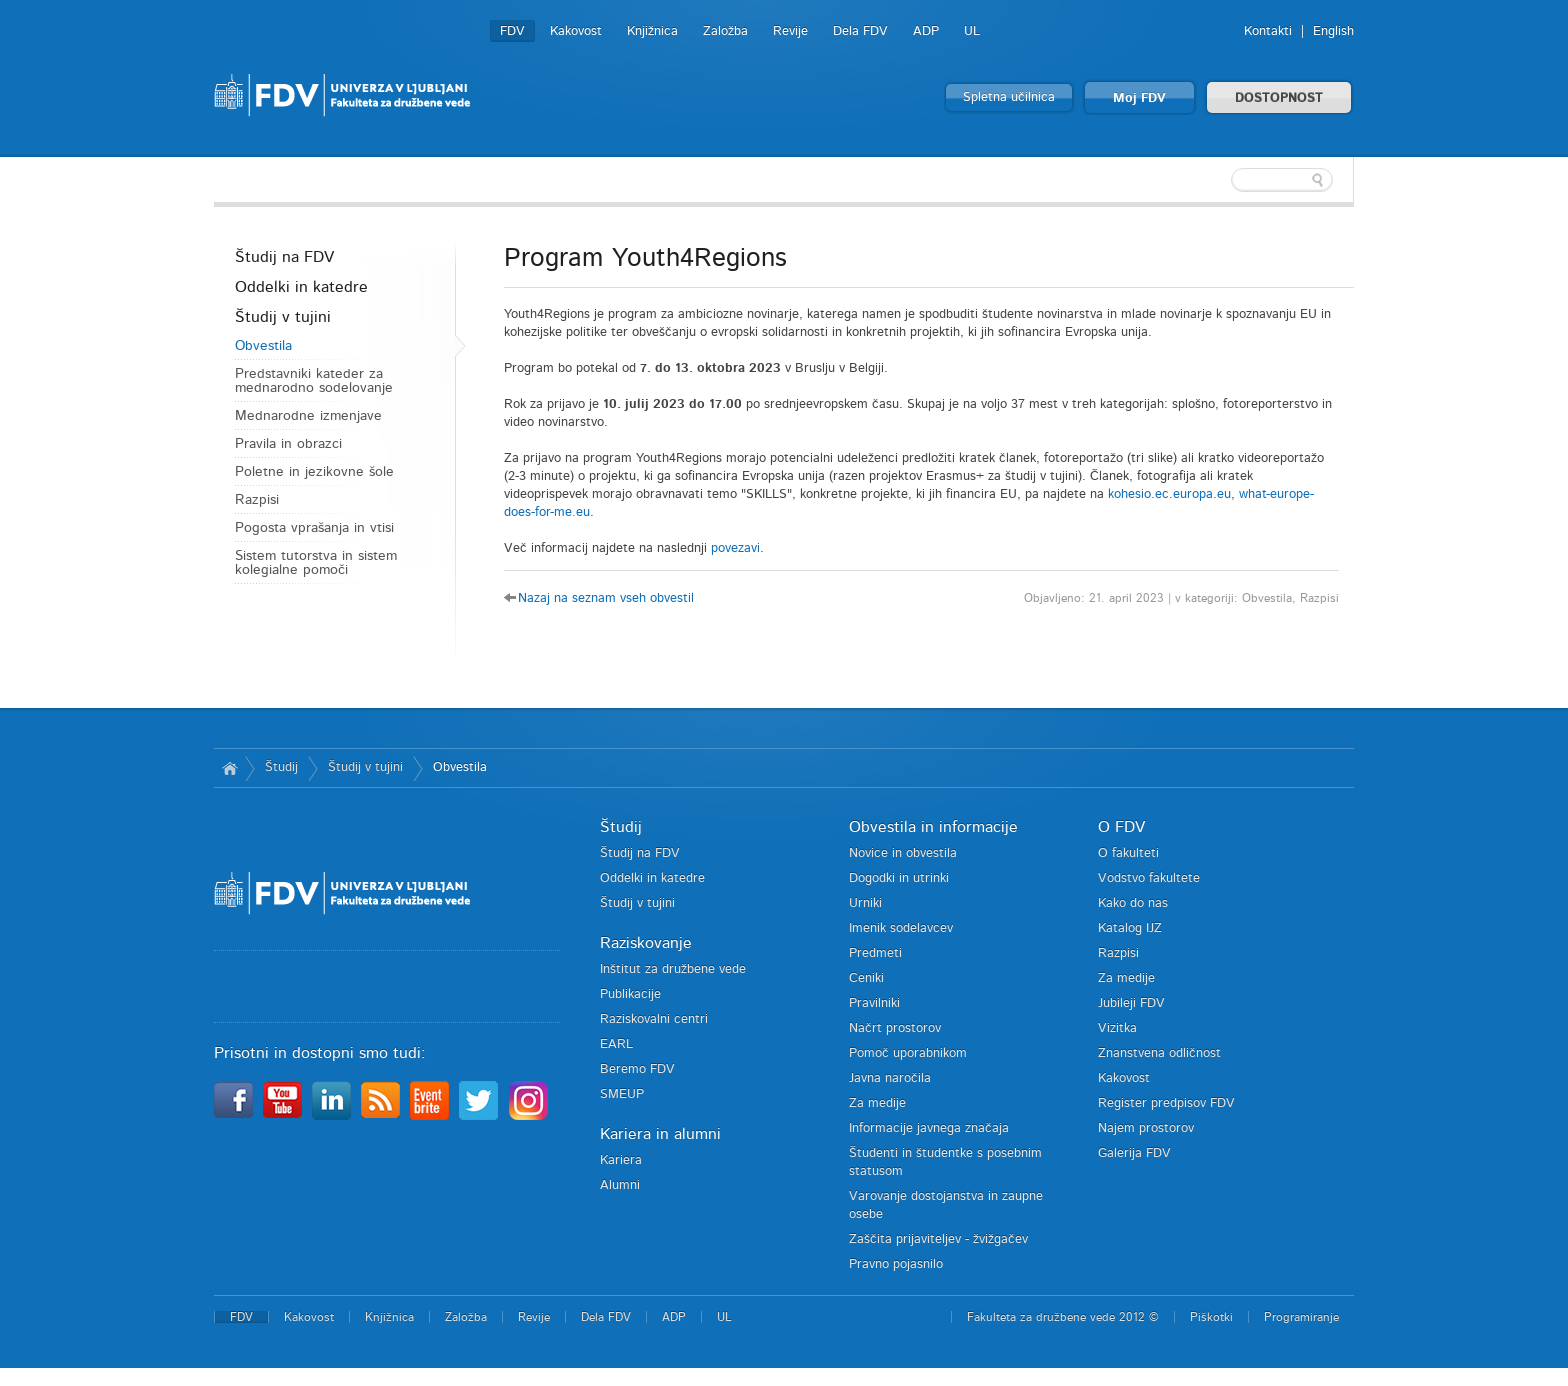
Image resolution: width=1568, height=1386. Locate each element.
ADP (926, 31)
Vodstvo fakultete (1149, 878)
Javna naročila (890, 1078)
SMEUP (622, 1094)
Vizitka (1117, 1028)
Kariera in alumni (660, 1134)
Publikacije (630, 994)
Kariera (621, 1160)
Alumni (620, 1185)
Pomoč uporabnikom (908, 1053)
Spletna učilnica (1009, 97)
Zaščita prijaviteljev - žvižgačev (938, 1239)
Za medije (877, 1103)
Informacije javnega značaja (929, 1128)
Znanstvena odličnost (1159, 1053)
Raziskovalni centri (654, 1019)
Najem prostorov (1146, 1128)
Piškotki (1211, 1317)
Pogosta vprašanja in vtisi (314, 528)
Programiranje (1301, 1317)
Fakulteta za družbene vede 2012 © (1063, 1317)
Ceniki (866, 978)
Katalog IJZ (1130, 928)
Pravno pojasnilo (896, 1264)
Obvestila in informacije (933, 827)
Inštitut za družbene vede (673, 969)
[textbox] (1224, 180)
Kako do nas (1133, 903)
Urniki (865, 903)
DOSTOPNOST (1279, 98)
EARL (616, 1044)
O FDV (1121, 827)
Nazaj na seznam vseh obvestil (606, 598)
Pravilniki (874, 1003)
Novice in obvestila (903, 853)
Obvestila (263, 346)
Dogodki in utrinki (899, 878)
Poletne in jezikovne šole (314, 472)
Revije (790, 31)
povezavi (735, 548)
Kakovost (576, 31)
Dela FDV (860, 31)
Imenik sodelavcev (901, 928)
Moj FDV (1139, 98)
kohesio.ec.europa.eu (1169, 494)
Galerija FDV (1134, 1153)
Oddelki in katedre (301, 287)
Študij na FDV (284, 257)
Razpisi (257, 500)
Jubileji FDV (1131, 1003)
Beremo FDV (637, 1069)
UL (972, 31)
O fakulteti (1128, 853)
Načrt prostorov (895, 1028)
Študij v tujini (283, 317)
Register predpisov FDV (1166, 1103)
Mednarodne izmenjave (308, 416)
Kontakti (1268, 31)
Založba (725, 31)
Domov (229, 768)
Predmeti (875, 953)
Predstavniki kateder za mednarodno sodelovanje (314, 381)
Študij (281, 767)
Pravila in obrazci (288, 444)
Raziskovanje (646, 943)
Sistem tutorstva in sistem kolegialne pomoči (316, 563)
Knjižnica (652, 31)
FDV (512, 31)
